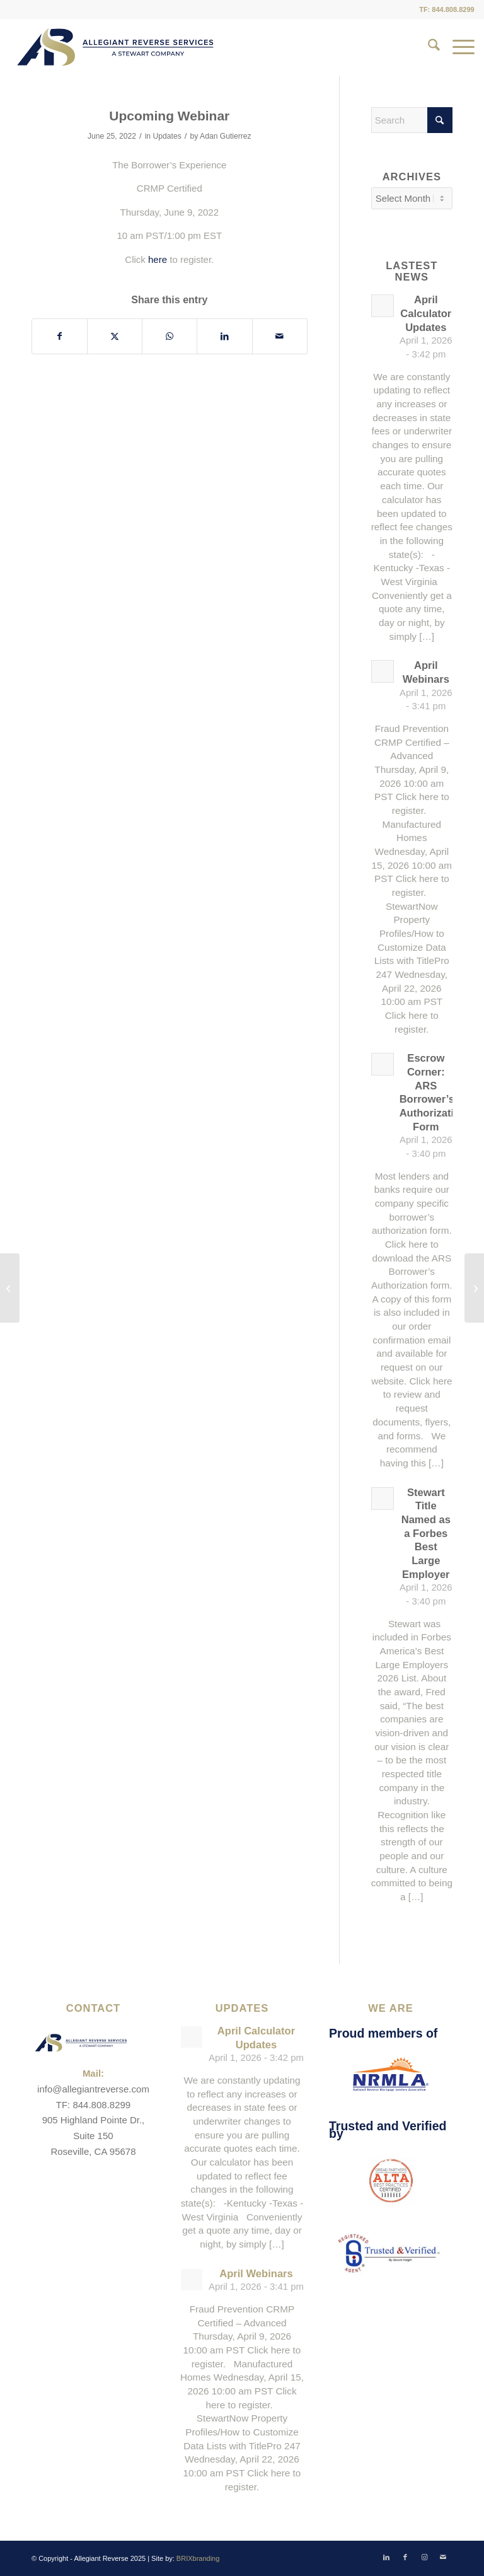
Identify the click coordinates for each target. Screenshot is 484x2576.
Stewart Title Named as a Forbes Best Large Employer (426, 1534)
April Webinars (256, 2274)
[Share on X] (115, 336)
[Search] (427, 47)
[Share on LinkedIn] (224, 336)
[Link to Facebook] (405, 2557)
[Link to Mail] (443, 2557)
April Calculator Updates (425, 313)
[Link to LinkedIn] (386, 2557)
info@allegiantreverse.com (93, 2089)
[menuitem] (427, 47)
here (157, 259)
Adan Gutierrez (225, 136)
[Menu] (457, 47)
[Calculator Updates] (10, 1288)
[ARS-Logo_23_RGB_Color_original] (115, 47)
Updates (167, 136)
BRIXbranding (198, 2558)
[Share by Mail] (280, 336)
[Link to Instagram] (424, 2557)
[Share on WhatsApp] (169, 336)
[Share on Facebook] (59, 336)
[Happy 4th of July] (474, 1288)
